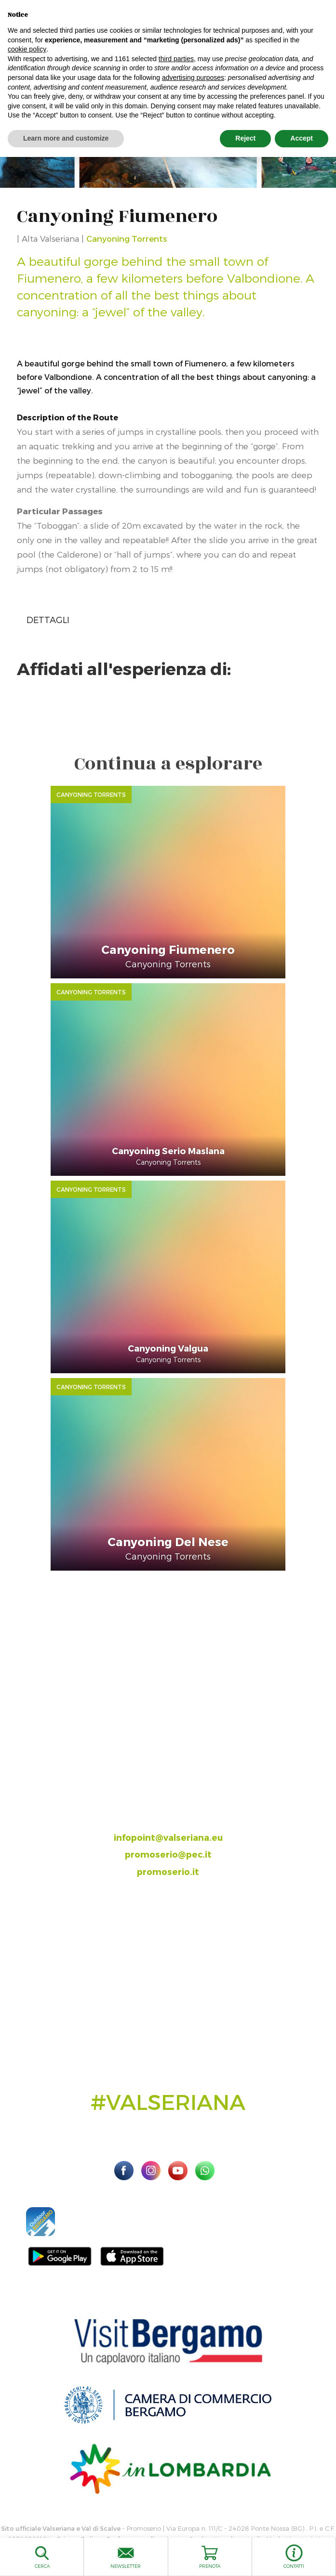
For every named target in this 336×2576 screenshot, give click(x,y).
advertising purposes (193, 77)
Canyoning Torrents (126, 238)
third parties (176, 59)
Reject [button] (245, 138)
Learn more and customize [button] (65, 138)
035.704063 (176, 1803)
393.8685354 (177, 1820)
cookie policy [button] (27, 49)
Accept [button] (301, 138)
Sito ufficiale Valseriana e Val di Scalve (61, 2528)
